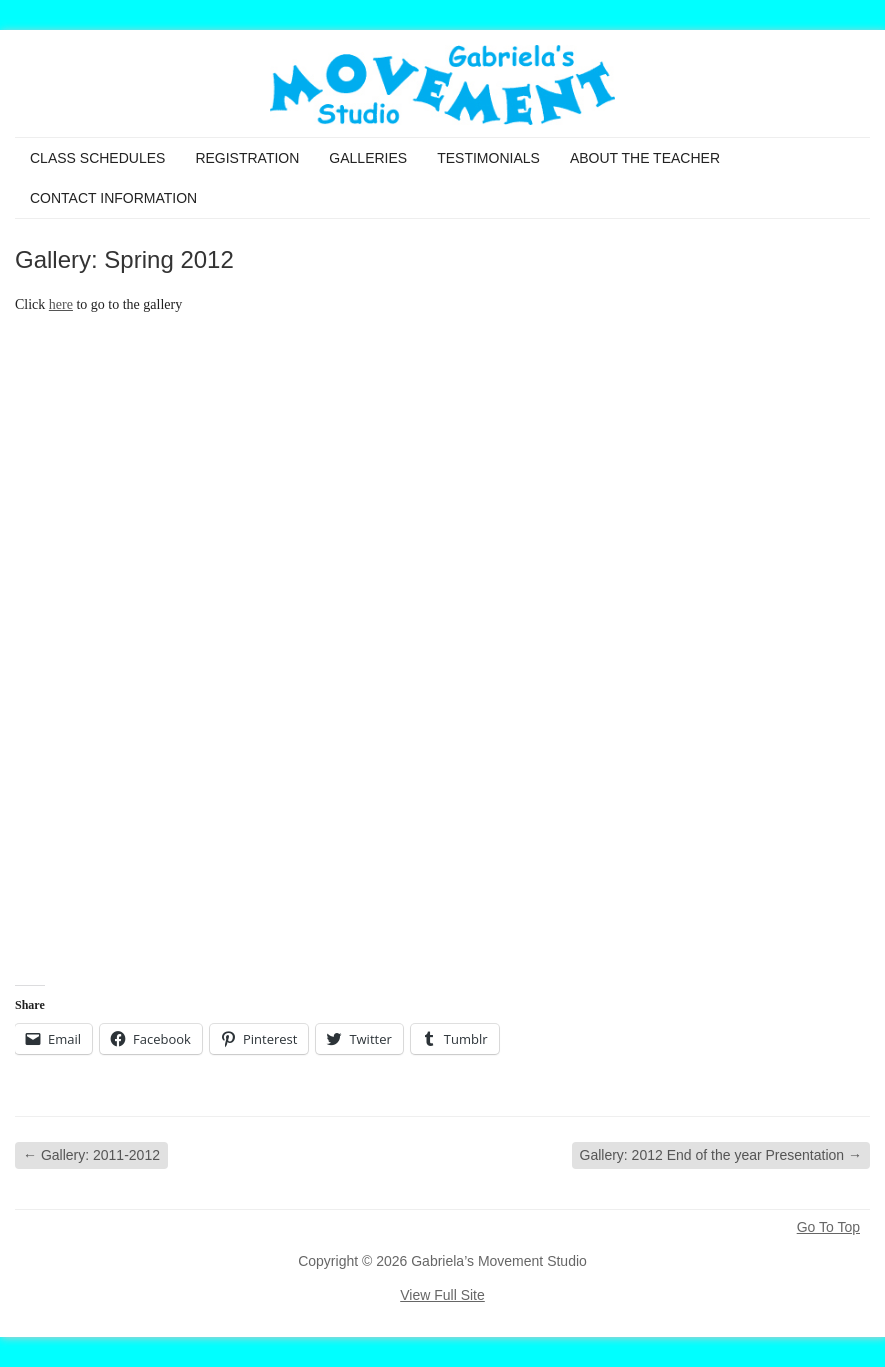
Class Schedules (97, 158)
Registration (247, 158)
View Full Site (442, 1295)
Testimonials (488, 158)
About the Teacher (645, 158)
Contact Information (113, 198)
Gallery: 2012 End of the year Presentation (721, 1155)
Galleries (368, 158)
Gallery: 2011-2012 (91, 1155)
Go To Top (828, 1227)
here (61, 304)
